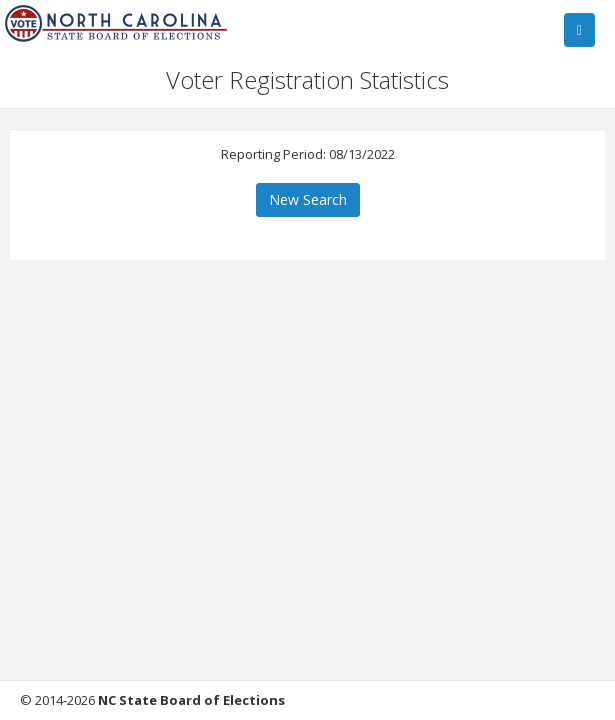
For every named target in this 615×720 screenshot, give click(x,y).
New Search (308, 199)
